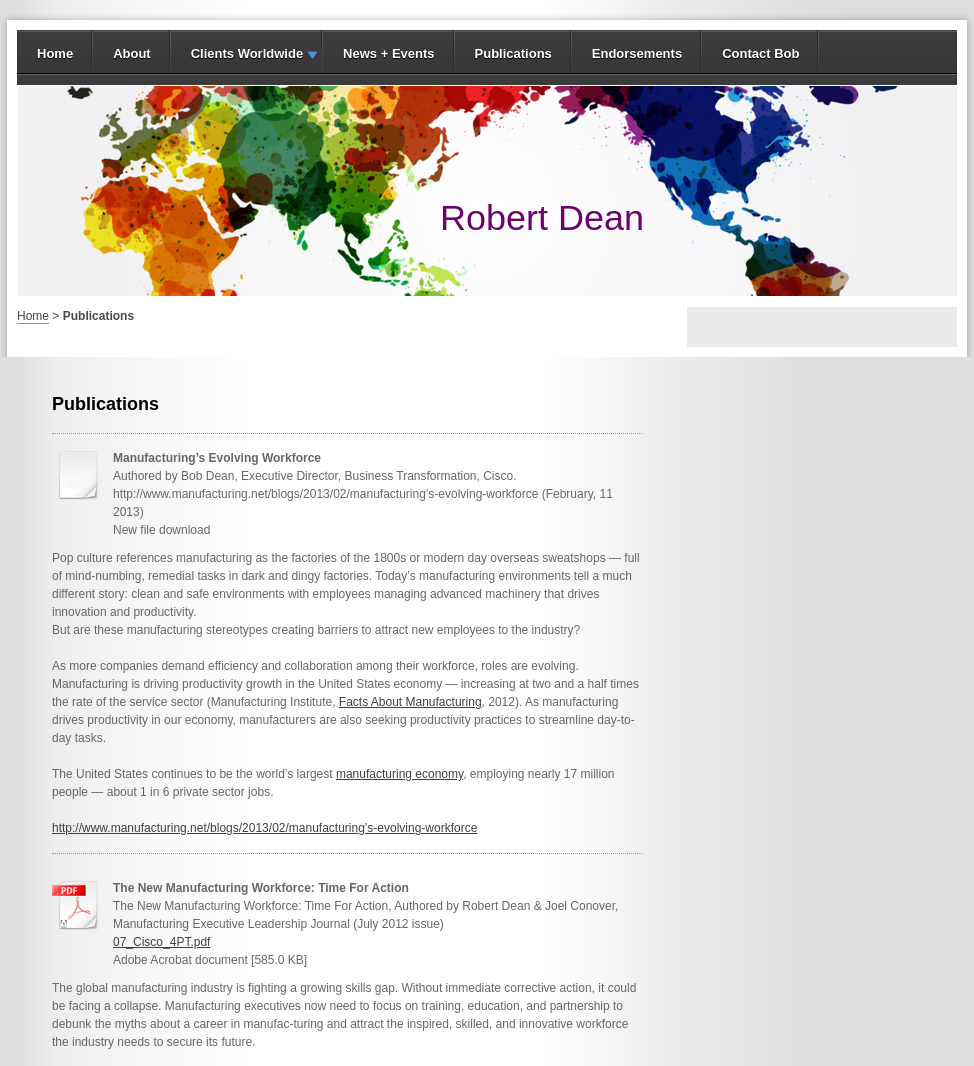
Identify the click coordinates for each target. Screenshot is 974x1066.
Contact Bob (760, 53)
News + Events (388, 53)
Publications (513, 53)
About (132, 53)
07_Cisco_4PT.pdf (161, 942)
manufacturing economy (399, 774)
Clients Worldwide (247, 53)
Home (55, 53)
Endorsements (637, 53)
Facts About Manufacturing (410, 702)
